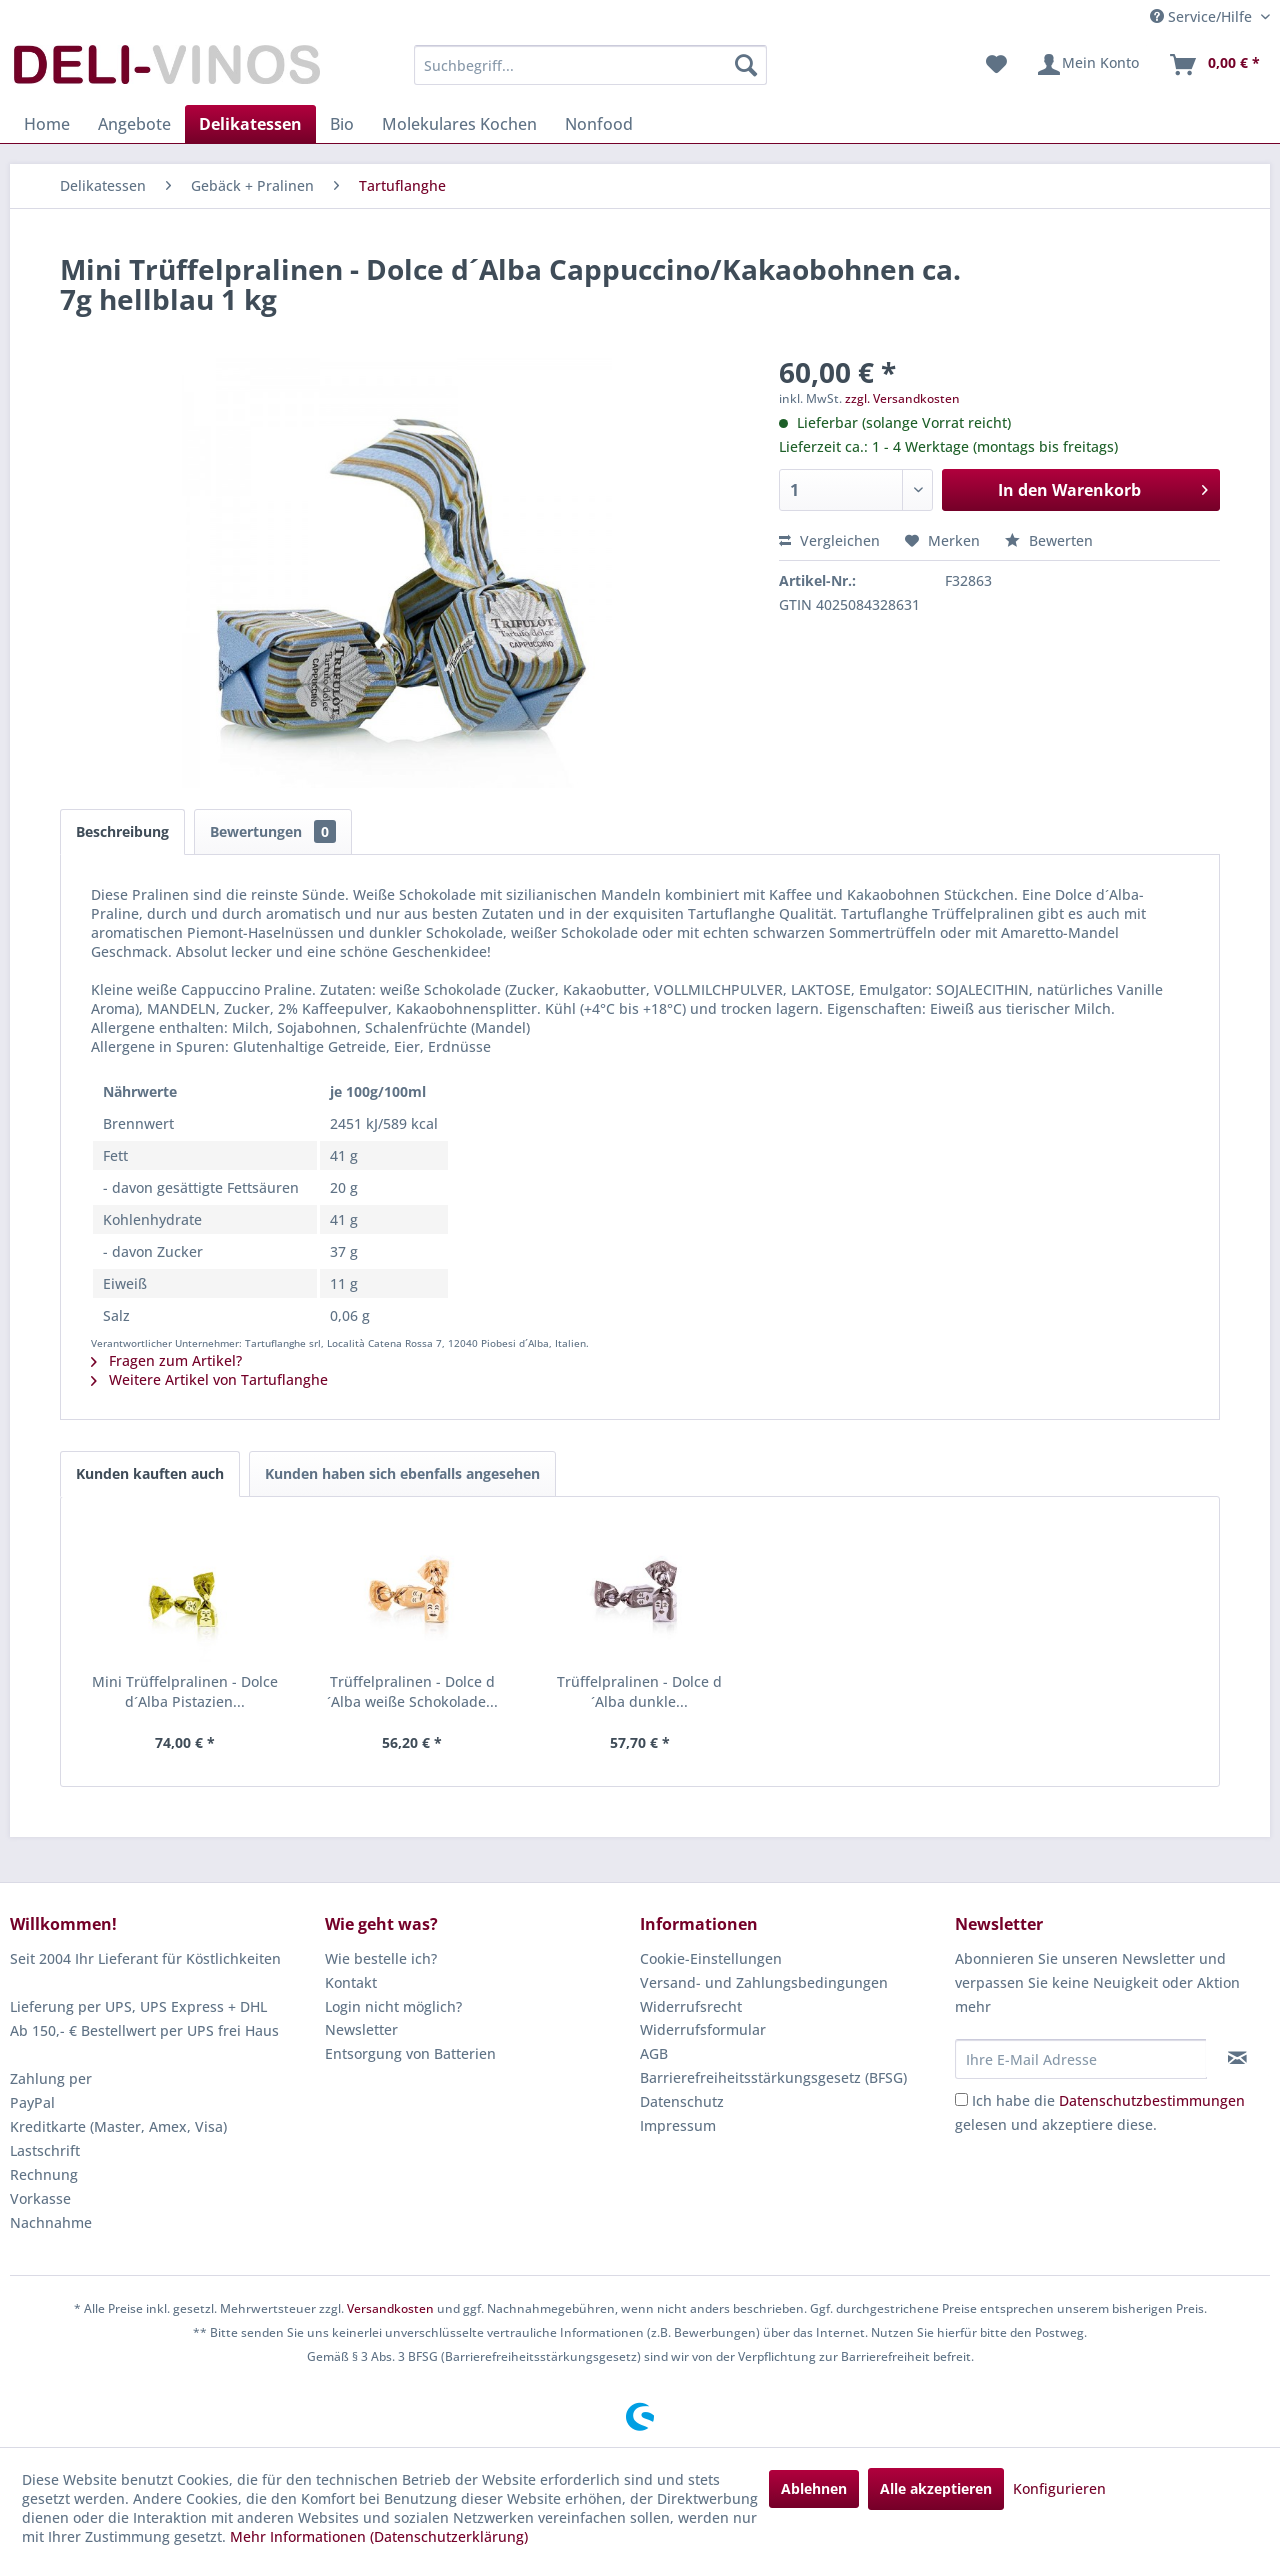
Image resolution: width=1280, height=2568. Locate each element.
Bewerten (1049, 540)
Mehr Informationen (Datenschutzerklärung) (379, 2536)
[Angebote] (134, 124)
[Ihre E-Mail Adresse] (1081, 2059)
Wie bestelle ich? (381, 1958)
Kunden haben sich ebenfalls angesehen (402, 1473)
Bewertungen (273, 831)
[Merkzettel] (996, 65)
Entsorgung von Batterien (410, 2053)
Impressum (678, 2125)
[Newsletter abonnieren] (1237, 2058)
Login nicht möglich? (393, 2006)
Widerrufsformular (703, 2029)
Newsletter (361, 2029)
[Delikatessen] (250, 124)
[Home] (47, 124)
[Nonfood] (599, 124)
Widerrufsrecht (691, 2006)
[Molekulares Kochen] (459, 124)
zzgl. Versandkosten (902, 398)
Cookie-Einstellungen (711, 1958)
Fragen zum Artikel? (166, 1360)
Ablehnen (814, 2488)
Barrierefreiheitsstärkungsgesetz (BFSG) (773, 2077)
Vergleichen (829, 540)
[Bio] (342, 124)
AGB (654, 2053)
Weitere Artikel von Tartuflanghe (209, 1379)
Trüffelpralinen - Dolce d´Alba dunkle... (639, 1691)
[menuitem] (590, 65)
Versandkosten (390, 2308)
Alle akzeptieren (936, 2488)
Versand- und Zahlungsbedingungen (764, 1982)
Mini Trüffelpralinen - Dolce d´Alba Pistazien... (185, 1691)
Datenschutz (682, 2101)
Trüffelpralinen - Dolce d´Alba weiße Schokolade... (412, 1691)
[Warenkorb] (1214, 65)
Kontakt (351, 1982)
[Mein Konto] (1087, 65)
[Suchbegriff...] (590, 65)
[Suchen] (746, 65)
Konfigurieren (1059, 2488)
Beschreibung (122, 831)
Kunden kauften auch (150, 1473)
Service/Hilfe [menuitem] (1203, 16)
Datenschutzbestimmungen (1152, 2100)
